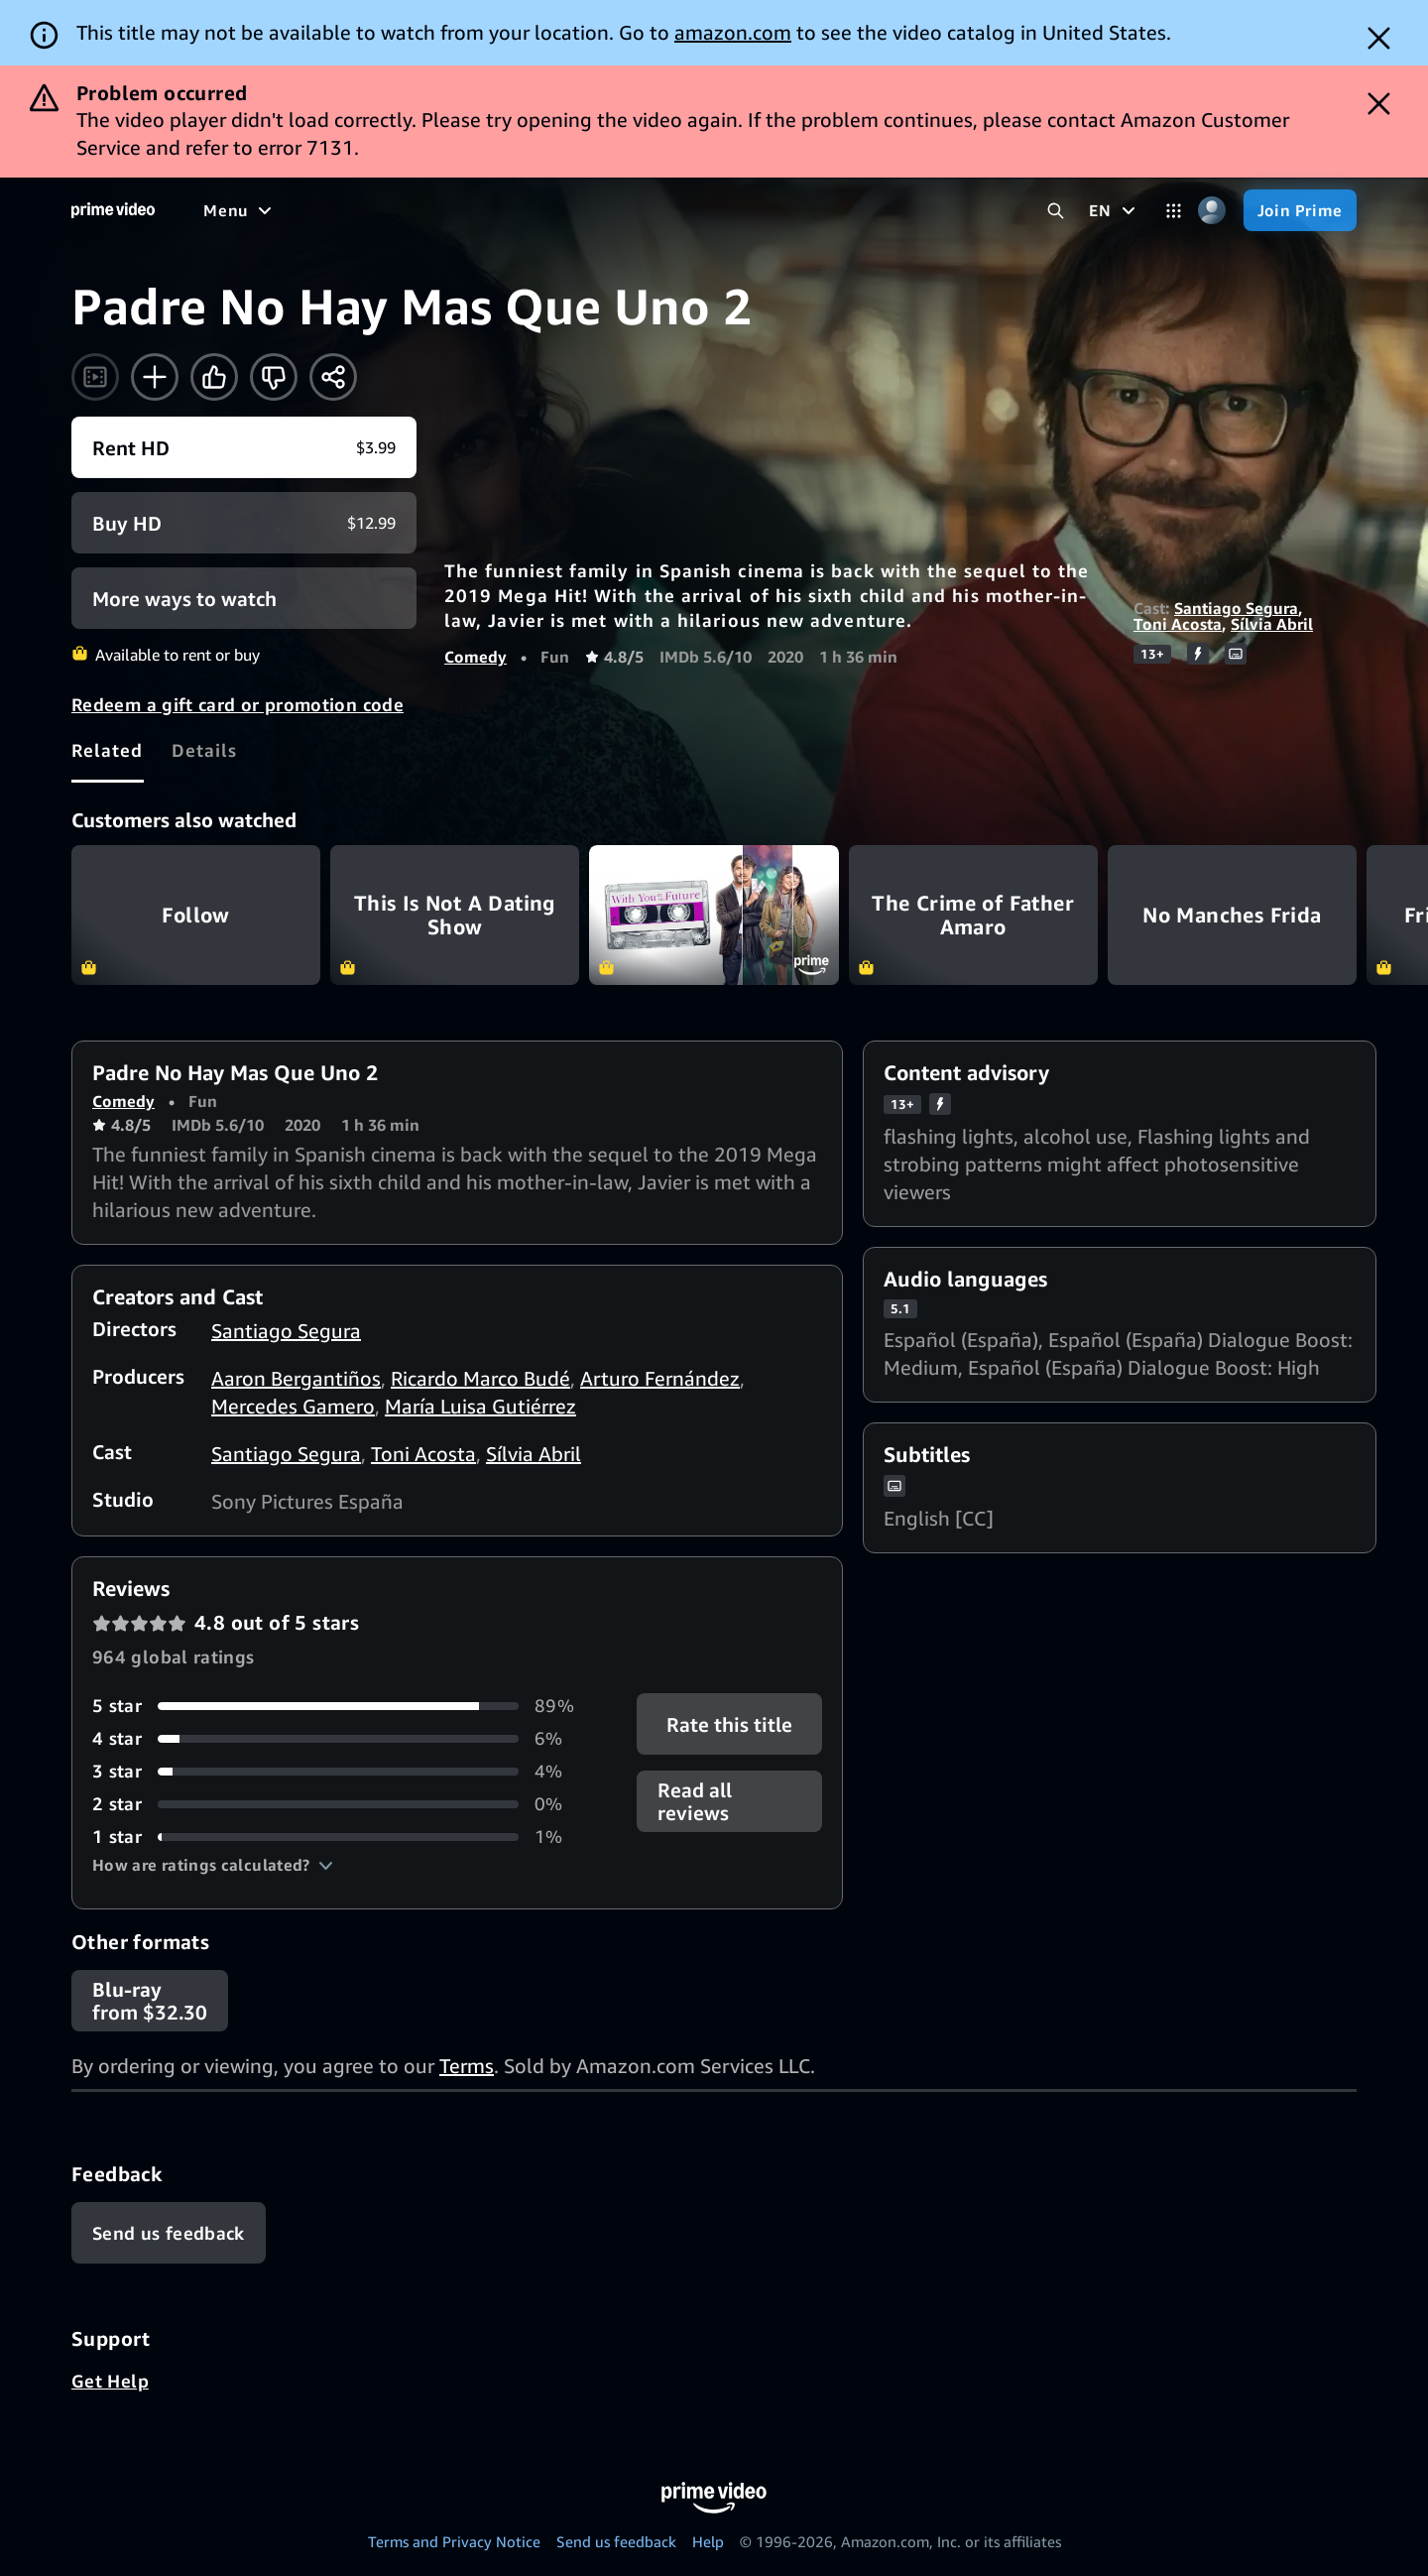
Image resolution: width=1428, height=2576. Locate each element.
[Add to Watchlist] (154, 377)
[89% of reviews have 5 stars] (340, 1705)
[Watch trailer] (95, 377)
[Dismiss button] (1379, 38)
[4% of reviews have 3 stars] (340, 1771)
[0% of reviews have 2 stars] (340, 1803)
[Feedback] (168, 2233)
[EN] (1114, 210)
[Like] (214, 377)
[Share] (333, 377)
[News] (555, 210)
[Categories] (1173, 210)
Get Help (110, 2381)
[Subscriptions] (762, 210)
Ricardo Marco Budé (480, 1378)
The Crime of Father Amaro (973, 915)
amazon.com (732, 32)
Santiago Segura (1236, 608)
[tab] (107, 750)
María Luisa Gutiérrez (480, 1406)
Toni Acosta (1177, 624)
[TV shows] (387, 210)
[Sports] (479, 210)
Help (708, 2541)
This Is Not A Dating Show (454, 915)
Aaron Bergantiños (296, 1378)
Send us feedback (616, 2541)
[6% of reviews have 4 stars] (340, 1738)
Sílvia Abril (1272, 624)
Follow (195, 915)
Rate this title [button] (729, 1724)
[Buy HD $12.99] (243, 522)
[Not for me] (274, 377)
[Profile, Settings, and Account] (1212, 210)
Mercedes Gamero (293, 1406)
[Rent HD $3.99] (243, 447)
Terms (466, 2065)
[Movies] (293, 210)
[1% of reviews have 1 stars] (340, 1836)
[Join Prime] (1300, 210)
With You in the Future (713, 915)
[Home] (113, 210)
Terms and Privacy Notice (454, 2541)
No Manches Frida (1232, 915)
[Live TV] (634, 210)
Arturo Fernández (660, 1378)
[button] (212, 1865)
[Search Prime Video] (1055, 210)
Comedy (475, 657)
